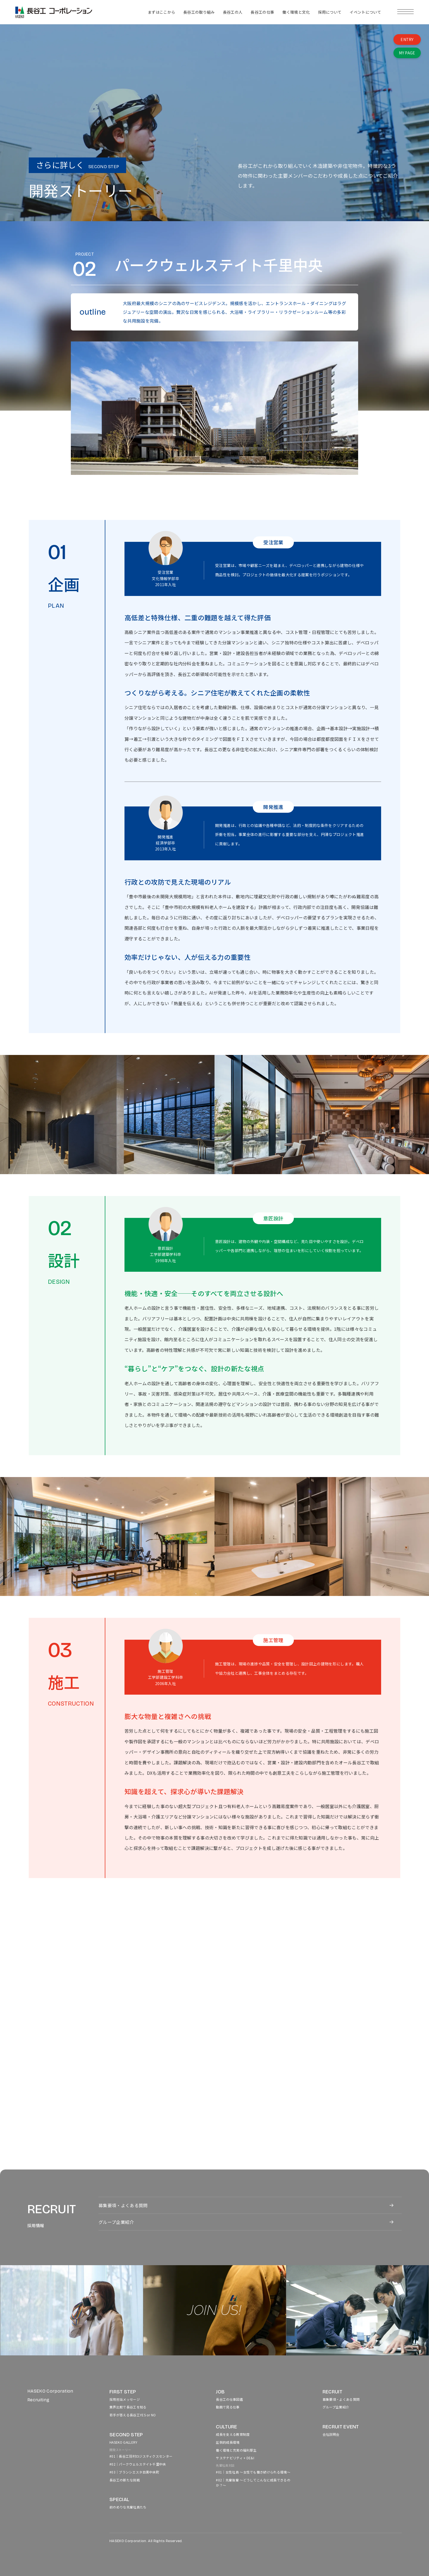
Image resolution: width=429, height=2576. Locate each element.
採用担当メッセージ (124, 2399)
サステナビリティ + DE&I (235, 2457)
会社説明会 (331, 2434)
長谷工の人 (233, 12)
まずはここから (161, 12)
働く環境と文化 (296, 12)
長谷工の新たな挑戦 (124, 2480)
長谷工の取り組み (199, 12)
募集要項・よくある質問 (123, 2205)
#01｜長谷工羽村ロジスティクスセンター (140, 2456)
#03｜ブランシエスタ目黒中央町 (134, 2472)
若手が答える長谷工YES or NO (132, 2415)
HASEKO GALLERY (123, 2442)
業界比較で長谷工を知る (128, 2407)
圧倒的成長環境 (227, 2442)
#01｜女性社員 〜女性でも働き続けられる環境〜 (253, 2472)
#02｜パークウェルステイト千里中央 (137, 2464)
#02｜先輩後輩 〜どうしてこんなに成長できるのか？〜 (253, 2482)
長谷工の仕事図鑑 (229, 2399)
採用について (330, 12)
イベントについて (365, 12)
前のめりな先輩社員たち (128, 2507)
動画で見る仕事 (227, 2407)
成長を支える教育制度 (233, 2434)
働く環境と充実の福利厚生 (236, 2450)
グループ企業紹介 (116, 2222)
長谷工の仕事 (262, 12)
